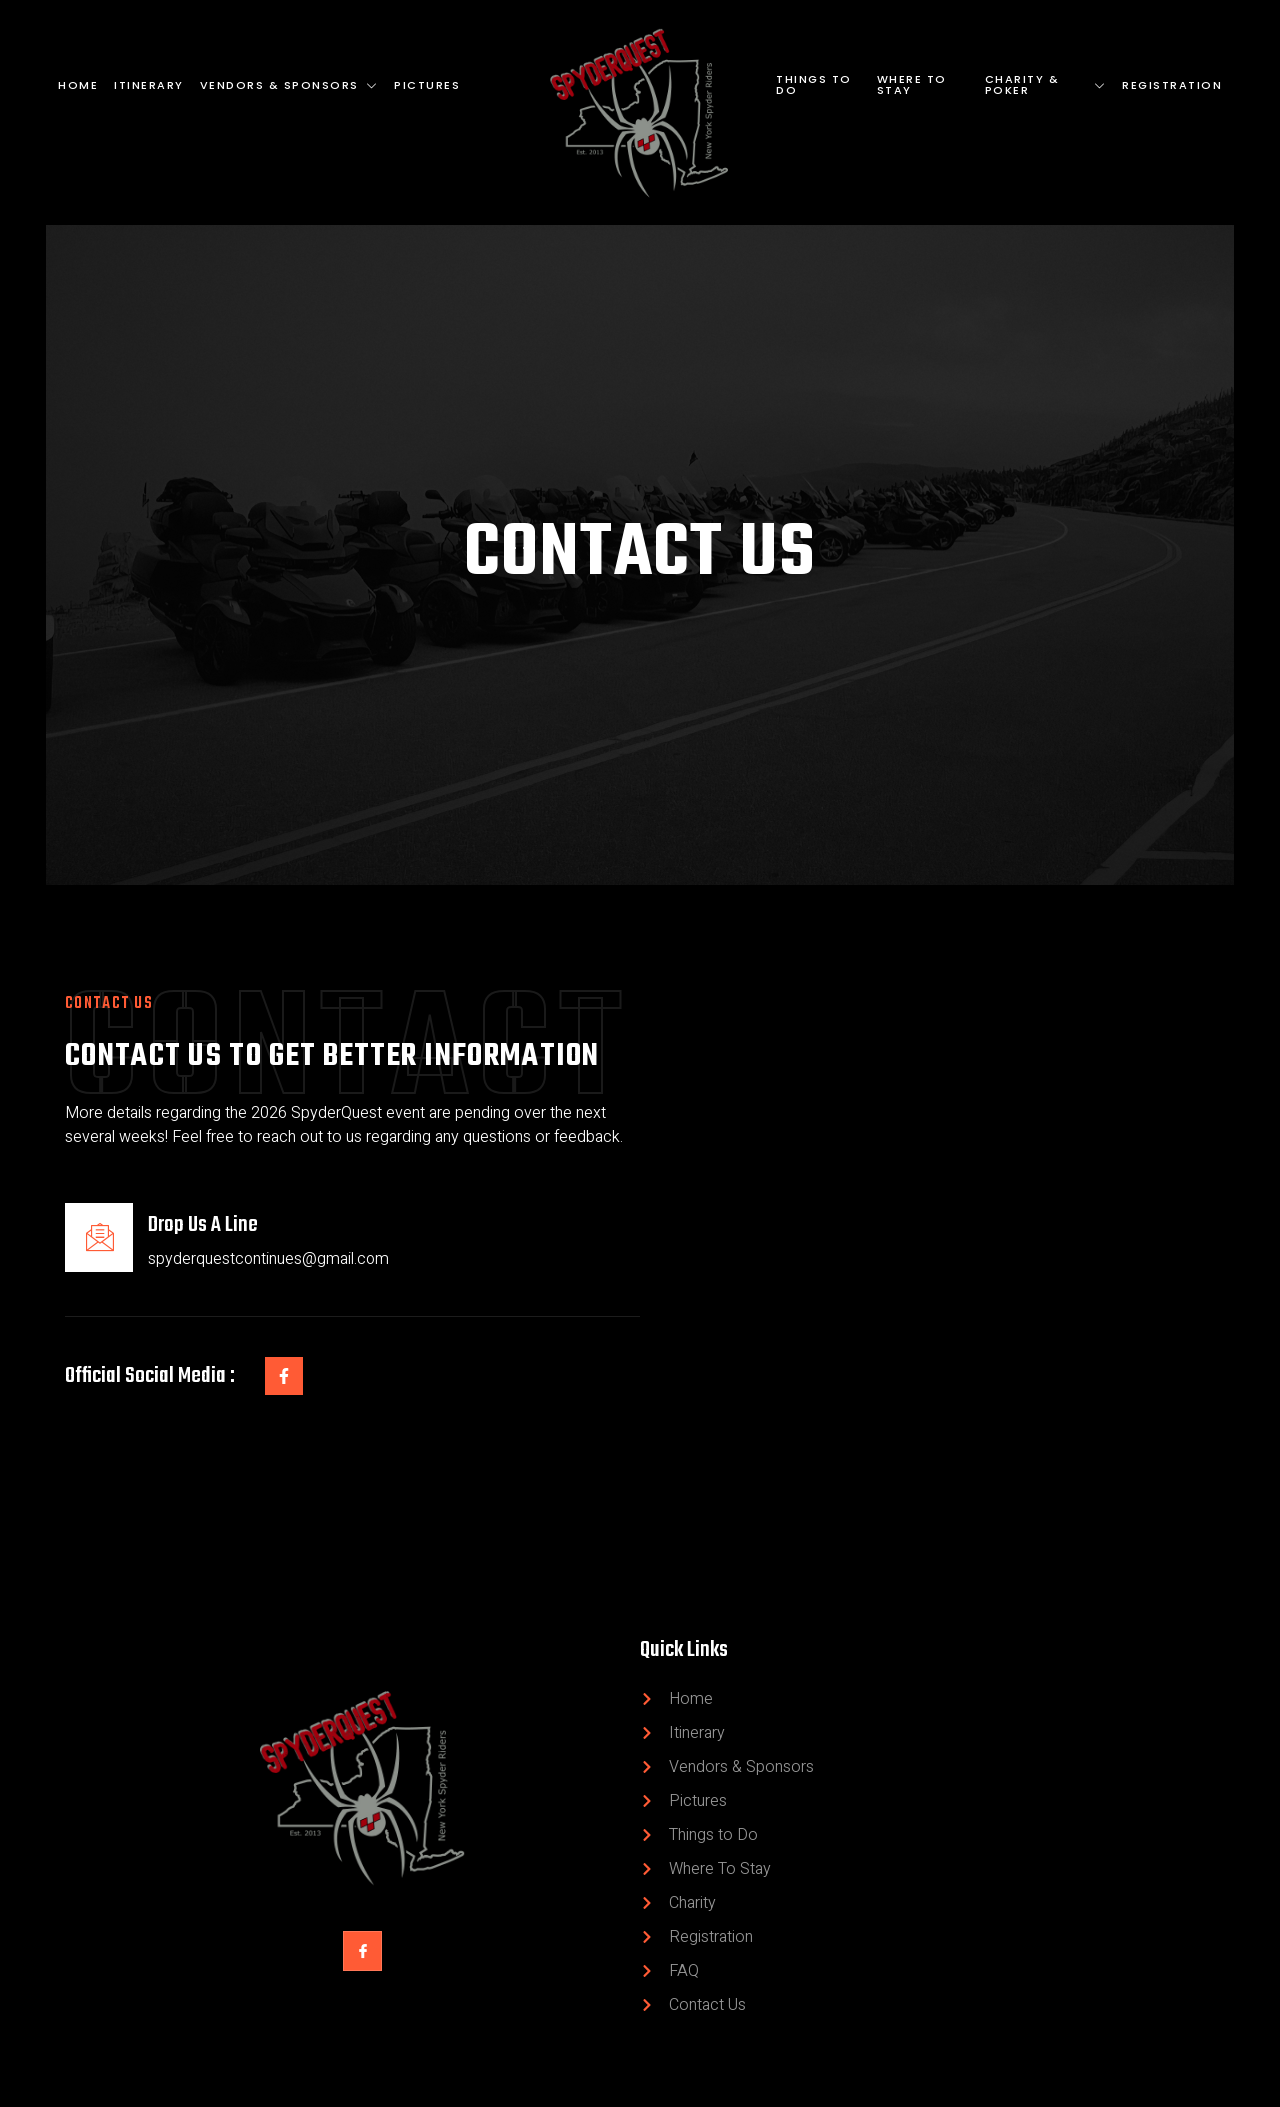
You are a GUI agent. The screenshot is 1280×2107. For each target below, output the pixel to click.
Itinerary (149, 85)
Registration (1172, 85)
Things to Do (814, 84)
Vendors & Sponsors (289, 85)
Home (78, 85)
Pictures (427, 85)
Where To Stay (912, 84)
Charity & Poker (1045, 84)
